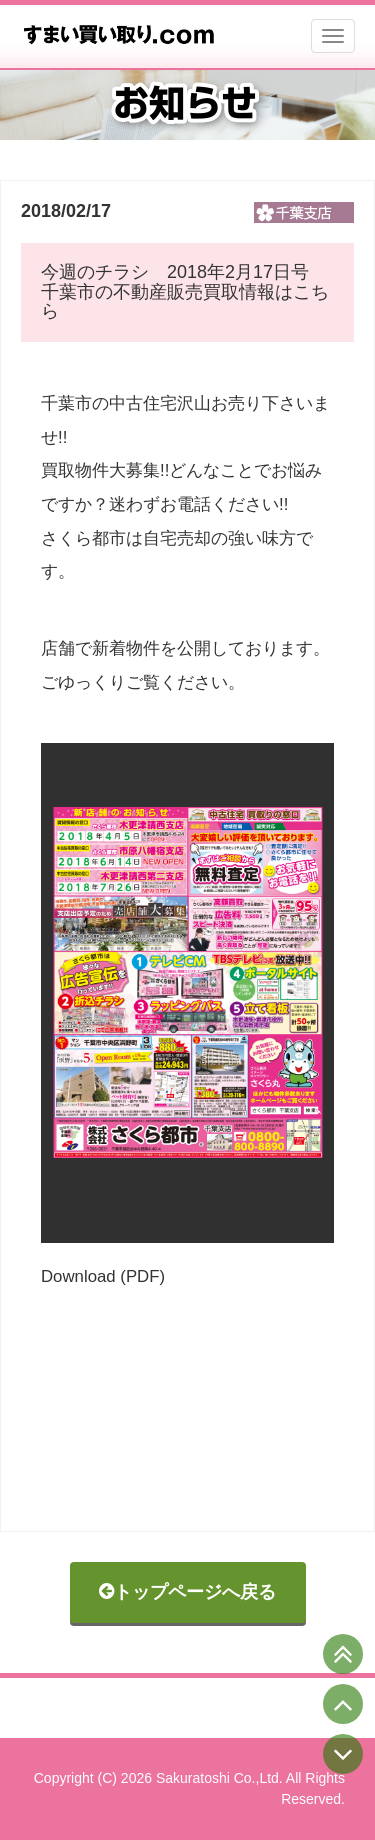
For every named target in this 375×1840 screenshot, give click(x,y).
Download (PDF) (103, 1276)
